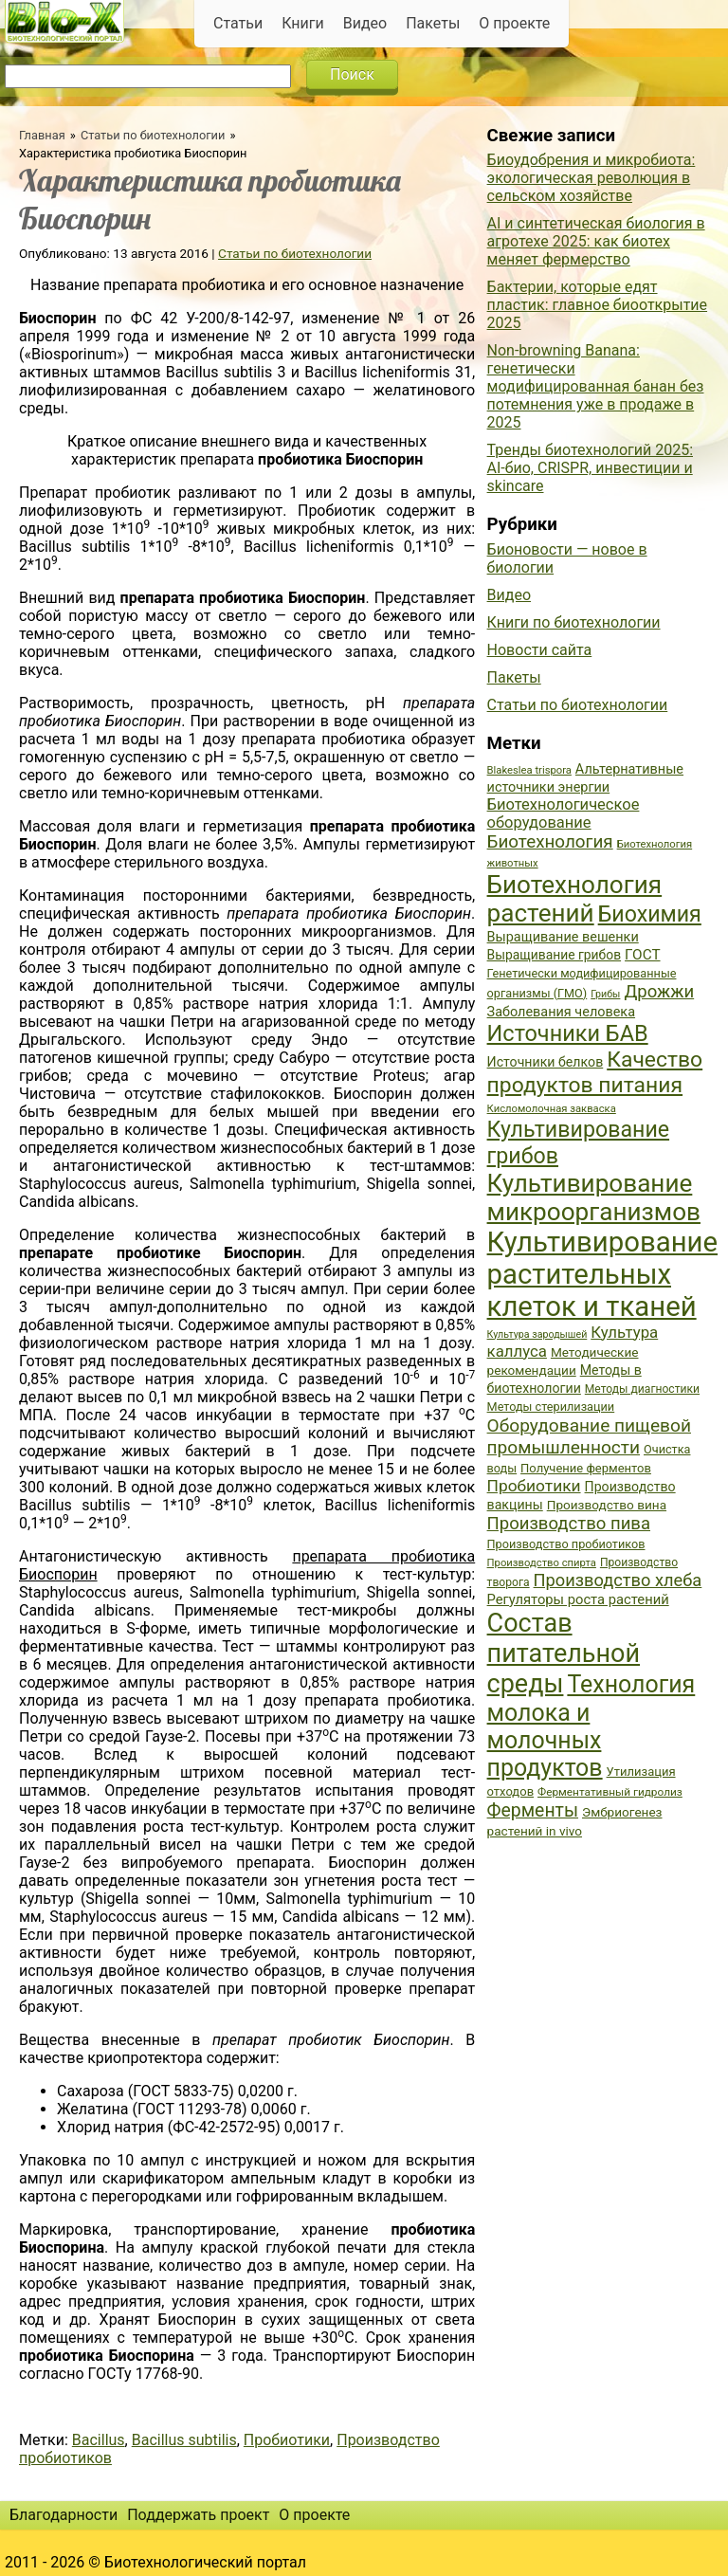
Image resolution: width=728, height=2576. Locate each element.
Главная (42, 135)
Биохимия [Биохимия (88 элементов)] (649, 914)
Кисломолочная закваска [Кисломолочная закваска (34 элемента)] (551, 1109)
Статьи (238, 23)
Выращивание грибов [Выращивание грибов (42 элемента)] (554, 954)
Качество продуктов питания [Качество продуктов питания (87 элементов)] (595, 1072)
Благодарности (63, 2515)
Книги (303, 23)
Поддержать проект (198, 2515)
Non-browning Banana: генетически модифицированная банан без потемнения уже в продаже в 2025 (595, 386)
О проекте (514, 23)
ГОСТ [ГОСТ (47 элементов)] (642, 954)
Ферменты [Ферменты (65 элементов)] (532, 1810)
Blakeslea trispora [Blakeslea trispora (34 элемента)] (529, 770)
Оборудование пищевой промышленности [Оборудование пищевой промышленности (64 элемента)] (589, 1436)
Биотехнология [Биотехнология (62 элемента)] (550, 841)
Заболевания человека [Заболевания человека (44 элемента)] (561, 1012)
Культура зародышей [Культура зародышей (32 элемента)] (537, 1334)
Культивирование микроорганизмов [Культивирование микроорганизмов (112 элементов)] (594, 1197)
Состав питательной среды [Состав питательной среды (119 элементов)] (564, 1653)
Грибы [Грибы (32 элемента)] (605, 994)
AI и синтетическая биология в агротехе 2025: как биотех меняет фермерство (596, 241)
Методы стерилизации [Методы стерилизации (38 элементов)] (551, 1406)
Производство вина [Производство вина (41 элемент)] (606, 1504)
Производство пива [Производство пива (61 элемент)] (568, 1523)
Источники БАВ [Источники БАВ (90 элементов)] (567, 1033)
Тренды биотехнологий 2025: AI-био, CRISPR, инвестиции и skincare (590, 468)
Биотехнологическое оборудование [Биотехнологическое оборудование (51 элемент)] (563, 813)
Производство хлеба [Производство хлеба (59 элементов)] (618, 1580)
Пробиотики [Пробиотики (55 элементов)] (534, 1485)
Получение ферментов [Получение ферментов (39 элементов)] (585, 1468)
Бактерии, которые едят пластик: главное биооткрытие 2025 (597, 305)
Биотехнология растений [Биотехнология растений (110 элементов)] (575, 898)
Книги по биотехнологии (574, 622)
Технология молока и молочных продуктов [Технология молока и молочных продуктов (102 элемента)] (591, 1726)
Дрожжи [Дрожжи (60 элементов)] (659, 991)
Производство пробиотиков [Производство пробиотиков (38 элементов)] (566, 1544)
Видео (365, 23)
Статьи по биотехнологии (153, 135)
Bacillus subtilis (184, 2440)
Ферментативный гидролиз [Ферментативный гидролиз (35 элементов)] (609, 1792)
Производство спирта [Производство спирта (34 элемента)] (541, 1563)
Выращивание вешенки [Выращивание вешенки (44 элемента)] (563, 937)
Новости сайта (539, 650)
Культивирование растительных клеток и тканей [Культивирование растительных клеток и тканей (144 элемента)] (602, 1274)
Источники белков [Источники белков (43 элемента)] (545, 1061)
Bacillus (98, 2440)
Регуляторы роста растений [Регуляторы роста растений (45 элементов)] (578, 1599)
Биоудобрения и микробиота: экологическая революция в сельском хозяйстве (591, 178)
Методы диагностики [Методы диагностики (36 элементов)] (642, 1389)
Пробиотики (287, 2440)
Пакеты (433, 23)
